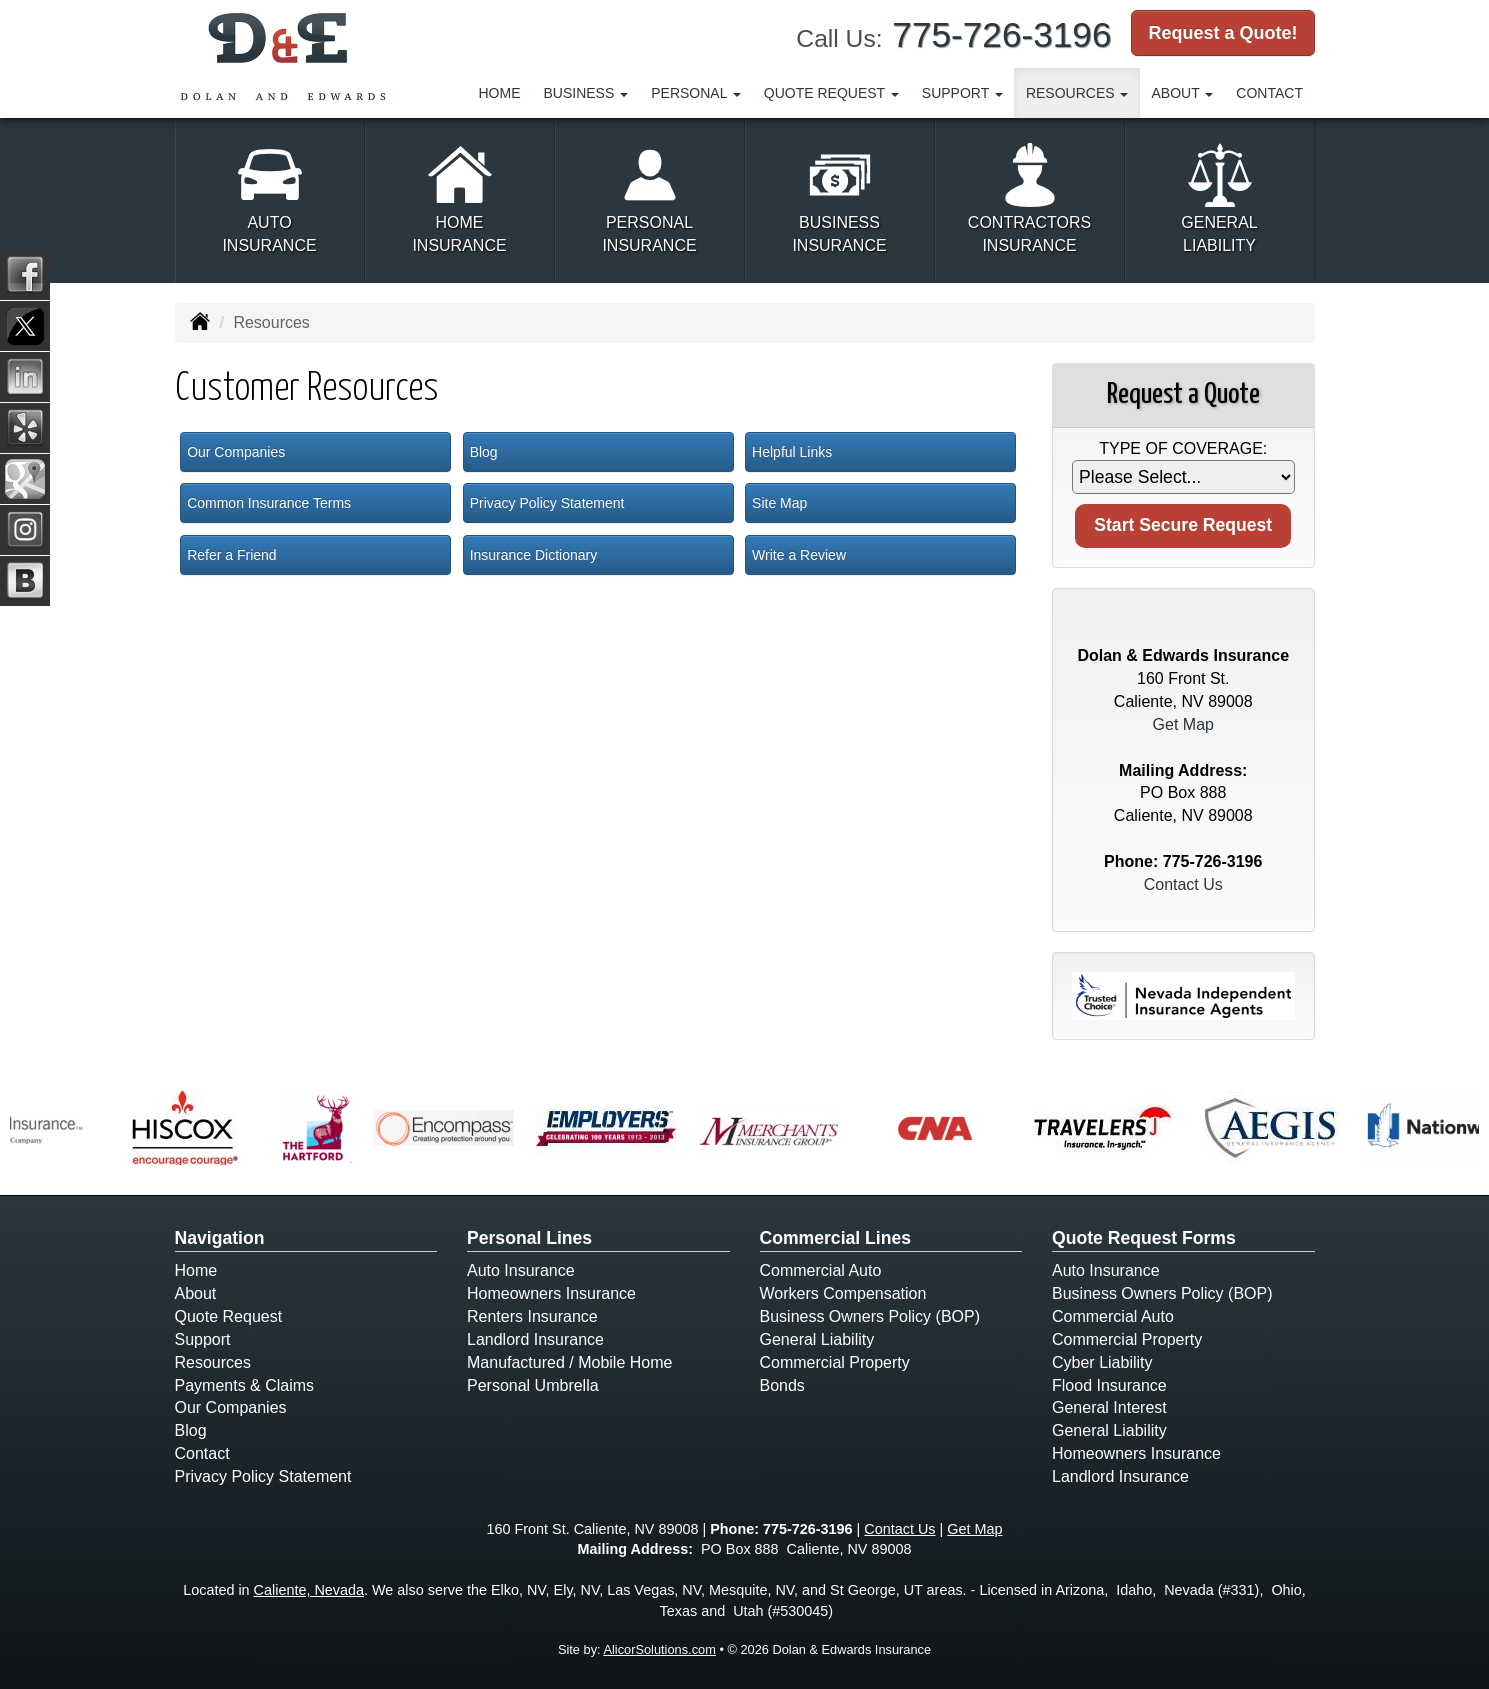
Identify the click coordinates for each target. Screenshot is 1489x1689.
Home (500, 93)
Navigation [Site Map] (220, 1238)
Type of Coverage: (1183, 448)
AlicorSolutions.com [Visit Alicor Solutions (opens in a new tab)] (659, 1649)
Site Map (779, 503)
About (196, 1293)
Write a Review (799, 555)
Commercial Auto (821, 1270)
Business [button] (586, 93)
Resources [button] (1077, 93)
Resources (213, 1362)
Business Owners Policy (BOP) (870, 1316)
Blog (484, 452)
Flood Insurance (1109, 1385)
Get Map (1183, 724)
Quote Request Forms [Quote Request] (1144, 1238)
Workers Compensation (843, 1293)
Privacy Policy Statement (547, 503)
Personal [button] (696, 93)
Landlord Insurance (535, 1339)
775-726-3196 (1001, 34)
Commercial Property (835, 1362)
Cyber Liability (1102, 1362)
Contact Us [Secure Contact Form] (1183, 884)
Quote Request (229, 1316)
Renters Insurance (532, 1316)
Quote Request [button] (831, 93)
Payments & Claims (245, 1385)
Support (203, 1339)
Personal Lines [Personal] (529, 1238)
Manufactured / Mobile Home (569, 1362)
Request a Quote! (1222, 33)
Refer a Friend (231, 555)
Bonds (782, 1385)
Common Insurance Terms (269, 503)
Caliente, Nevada (309, 1590)
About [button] (1182, 93)
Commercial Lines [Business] (836, 1238)
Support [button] (962, 93)
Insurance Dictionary (534, 555)
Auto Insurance (521, 1270)
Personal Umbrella (533, 1385)
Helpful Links (792, 452)
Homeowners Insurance (551, 1293)
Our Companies (236, 452)
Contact (1269, 93)
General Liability (817, 1339)
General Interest (1109, 1407)
